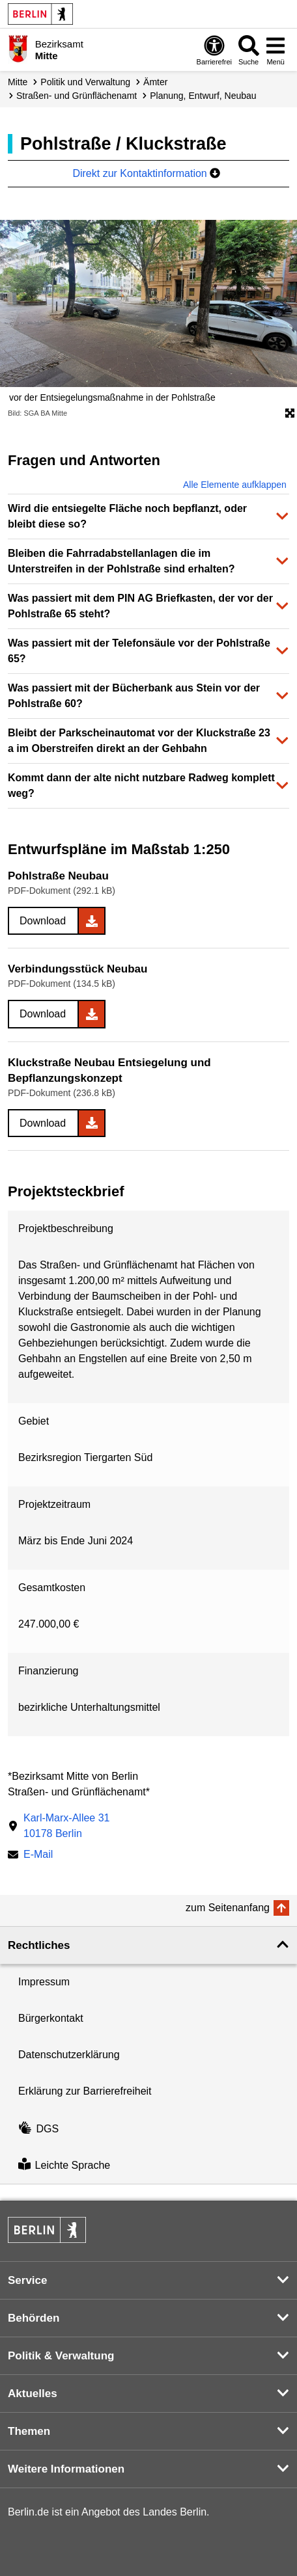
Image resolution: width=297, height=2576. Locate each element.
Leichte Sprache (64, 2165)
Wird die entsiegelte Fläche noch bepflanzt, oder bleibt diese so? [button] (127, 516)
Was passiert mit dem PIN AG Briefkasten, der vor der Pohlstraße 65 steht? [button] (140, 606)
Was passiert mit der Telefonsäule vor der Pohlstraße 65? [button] (139, 650)
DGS (38, 2128)
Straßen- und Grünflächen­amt (76, 95)
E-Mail (38, 1855)
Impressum (44, 1981)
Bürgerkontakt (50, 2018)
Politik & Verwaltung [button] (61, 2356)
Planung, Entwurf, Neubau (203, 95)
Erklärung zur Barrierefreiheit (85, 2091)
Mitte (17, 82)
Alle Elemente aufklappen (235, 484)
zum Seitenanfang (228, 1907)
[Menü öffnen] (275, 50)
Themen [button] (29, 2431)
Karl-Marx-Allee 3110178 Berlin (66, 1825)
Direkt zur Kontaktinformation (146, 173)
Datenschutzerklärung (69, 2054)
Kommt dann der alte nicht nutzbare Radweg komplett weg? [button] (141, 785)
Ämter (155, 82)
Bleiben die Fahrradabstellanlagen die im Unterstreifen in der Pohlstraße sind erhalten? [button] (121, 561)
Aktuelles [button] (32, 2393)
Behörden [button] (33, 2318)
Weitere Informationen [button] (66, 2469)
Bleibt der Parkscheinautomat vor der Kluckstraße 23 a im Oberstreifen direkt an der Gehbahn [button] (139, 740)
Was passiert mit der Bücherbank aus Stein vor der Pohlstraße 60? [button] (134, 695)
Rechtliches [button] (39, 1945)
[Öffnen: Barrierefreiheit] (214, 50)
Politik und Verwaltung (85, 82)
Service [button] (28, 2280)
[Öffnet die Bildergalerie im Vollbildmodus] (290, 414)
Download (43, 920)
